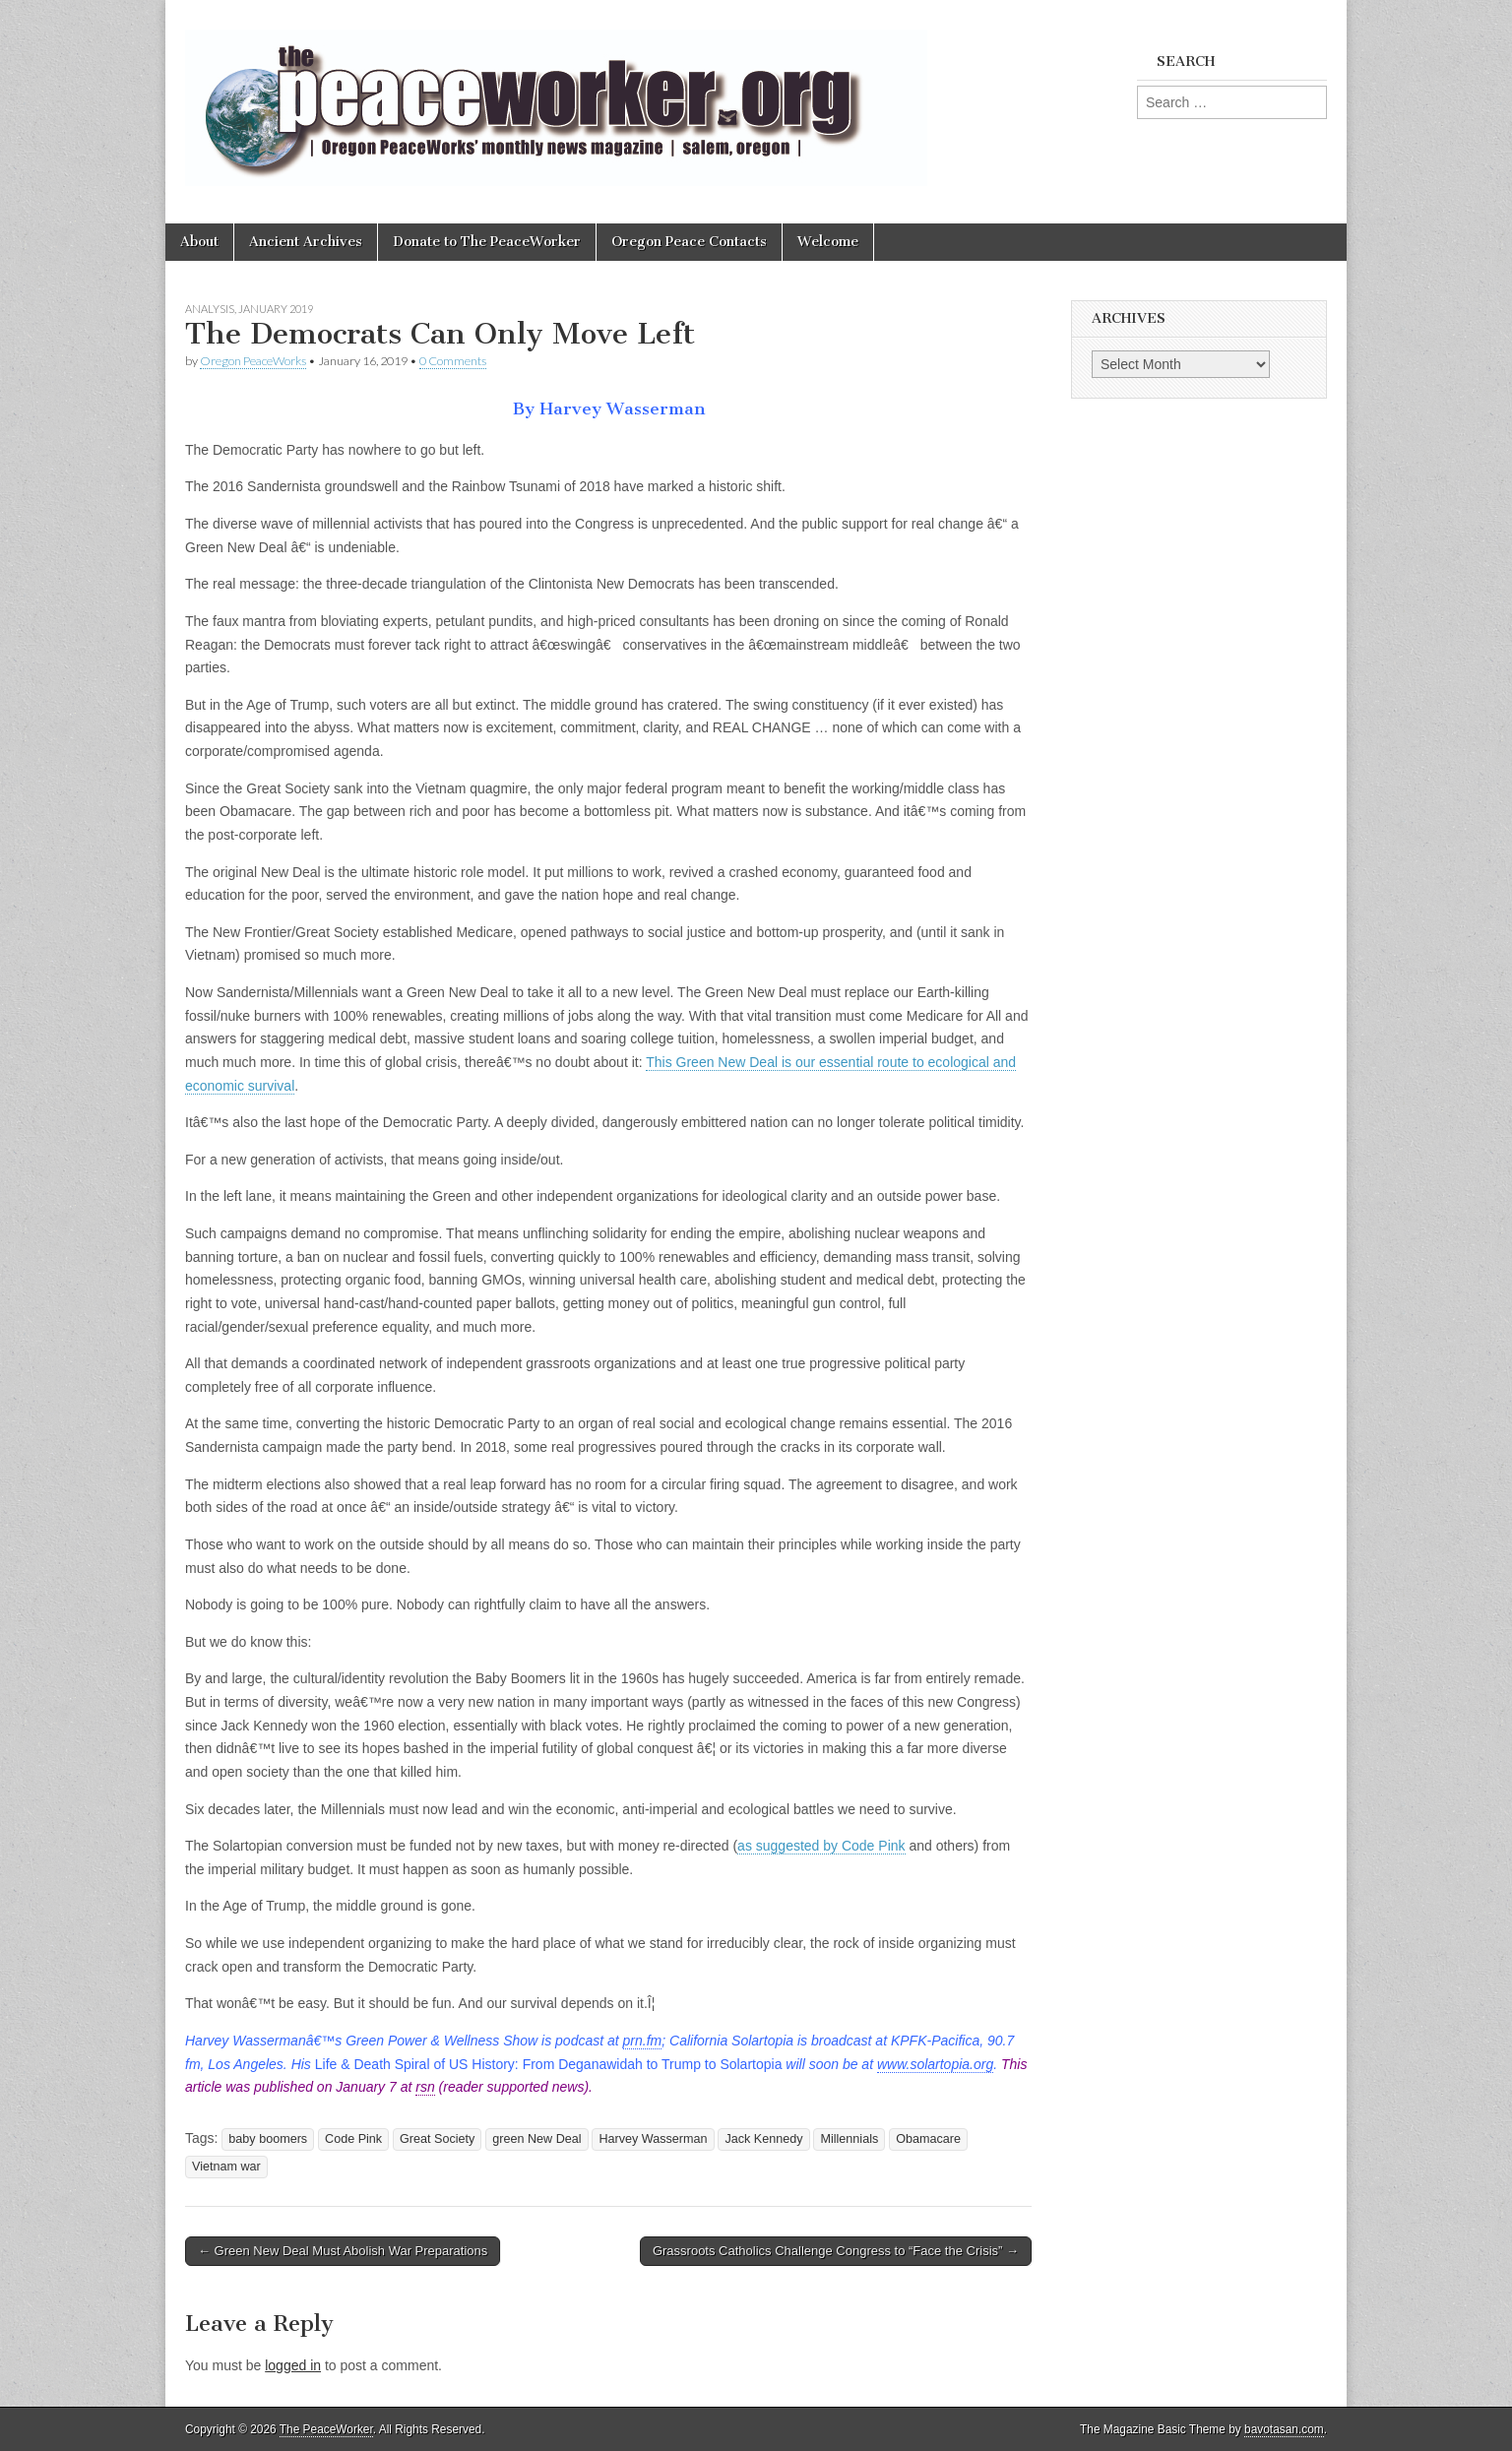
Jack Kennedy (763, 2139)
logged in (293, 2365)
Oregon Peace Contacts (689, 241)
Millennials (849, 2139)
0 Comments (452, 360)
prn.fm (642, 2040)
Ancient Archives (305, 241)
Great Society (437, 2139)
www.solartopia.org (935, 2064)
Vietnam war (226, 2166)
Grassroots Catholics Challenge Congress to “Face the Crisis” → (836, 2250)
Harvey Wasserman (652, 2139)
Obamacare (928, 2139)
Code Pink (353, 2139)
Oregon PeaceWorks (253, 360)
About (199, 241)
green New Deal (536, 2139)
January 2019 (275, 308)
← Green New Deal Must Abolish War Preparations (342, 2250)
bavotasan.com (1284, 2429)
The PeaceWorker (326, 2429)
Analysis (209, 308)
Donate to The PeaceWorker (487, 241)
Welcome (827, 241)
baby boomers (267, 2139)
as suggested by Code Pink (821, 1846)
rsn (424, 2087)
